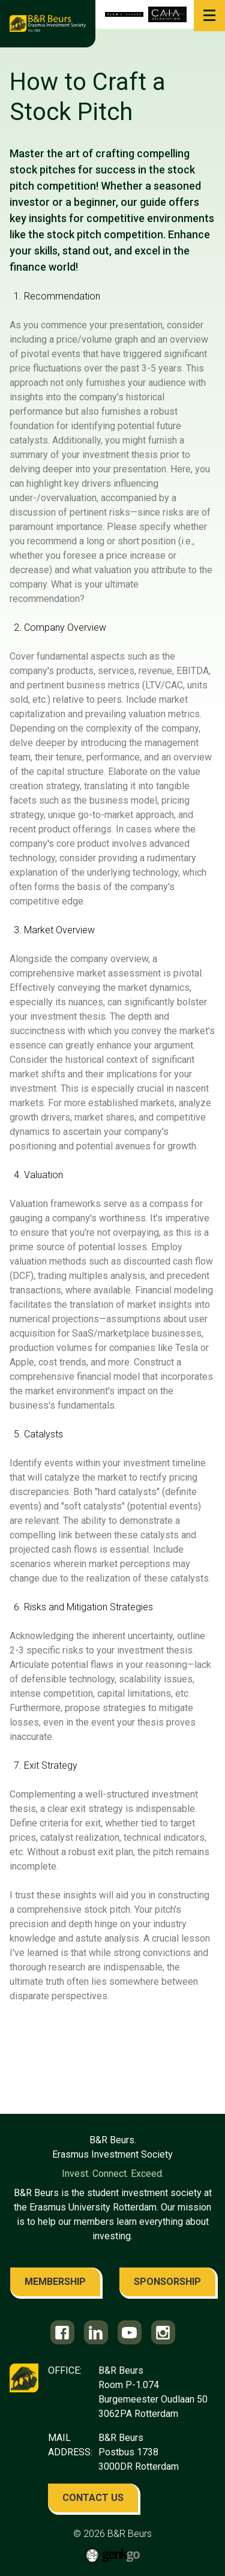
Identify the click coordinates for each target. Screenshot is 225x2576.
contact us (93, 2497)
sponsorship (167, 2281)
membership (55, 2281)
